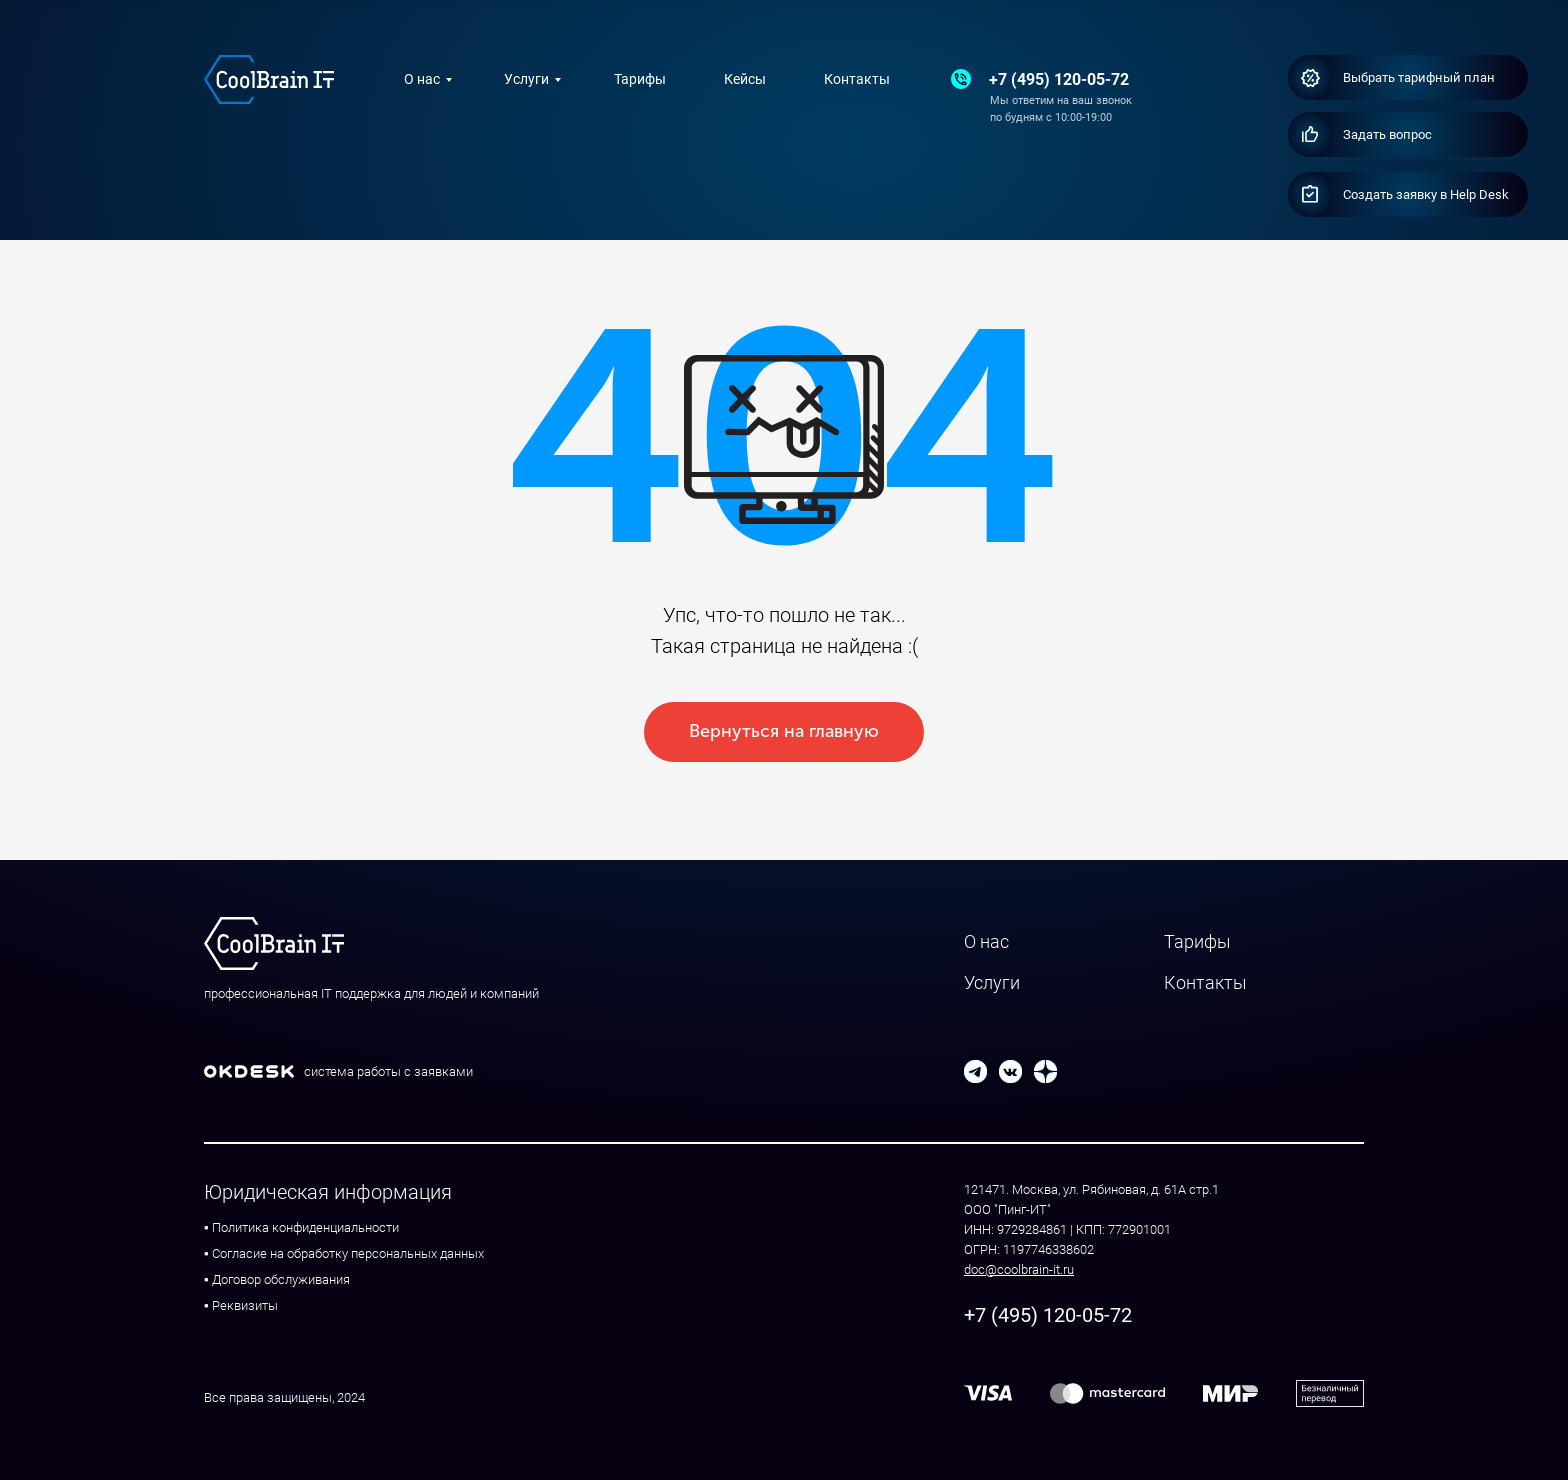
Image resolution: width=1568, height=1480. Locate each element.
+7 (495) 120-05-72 (1059, 79)
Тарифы (640, 79)
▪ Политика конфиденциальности (301, 1227)
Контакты (857, 79)
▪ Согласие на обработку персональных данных (344, 1253)
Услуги (526, 79)
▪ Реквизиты (241, 1305)
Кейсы (745, 79)
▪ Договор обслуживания (277, 1279)
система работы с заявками (388, 1071)
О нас (422, 79)
